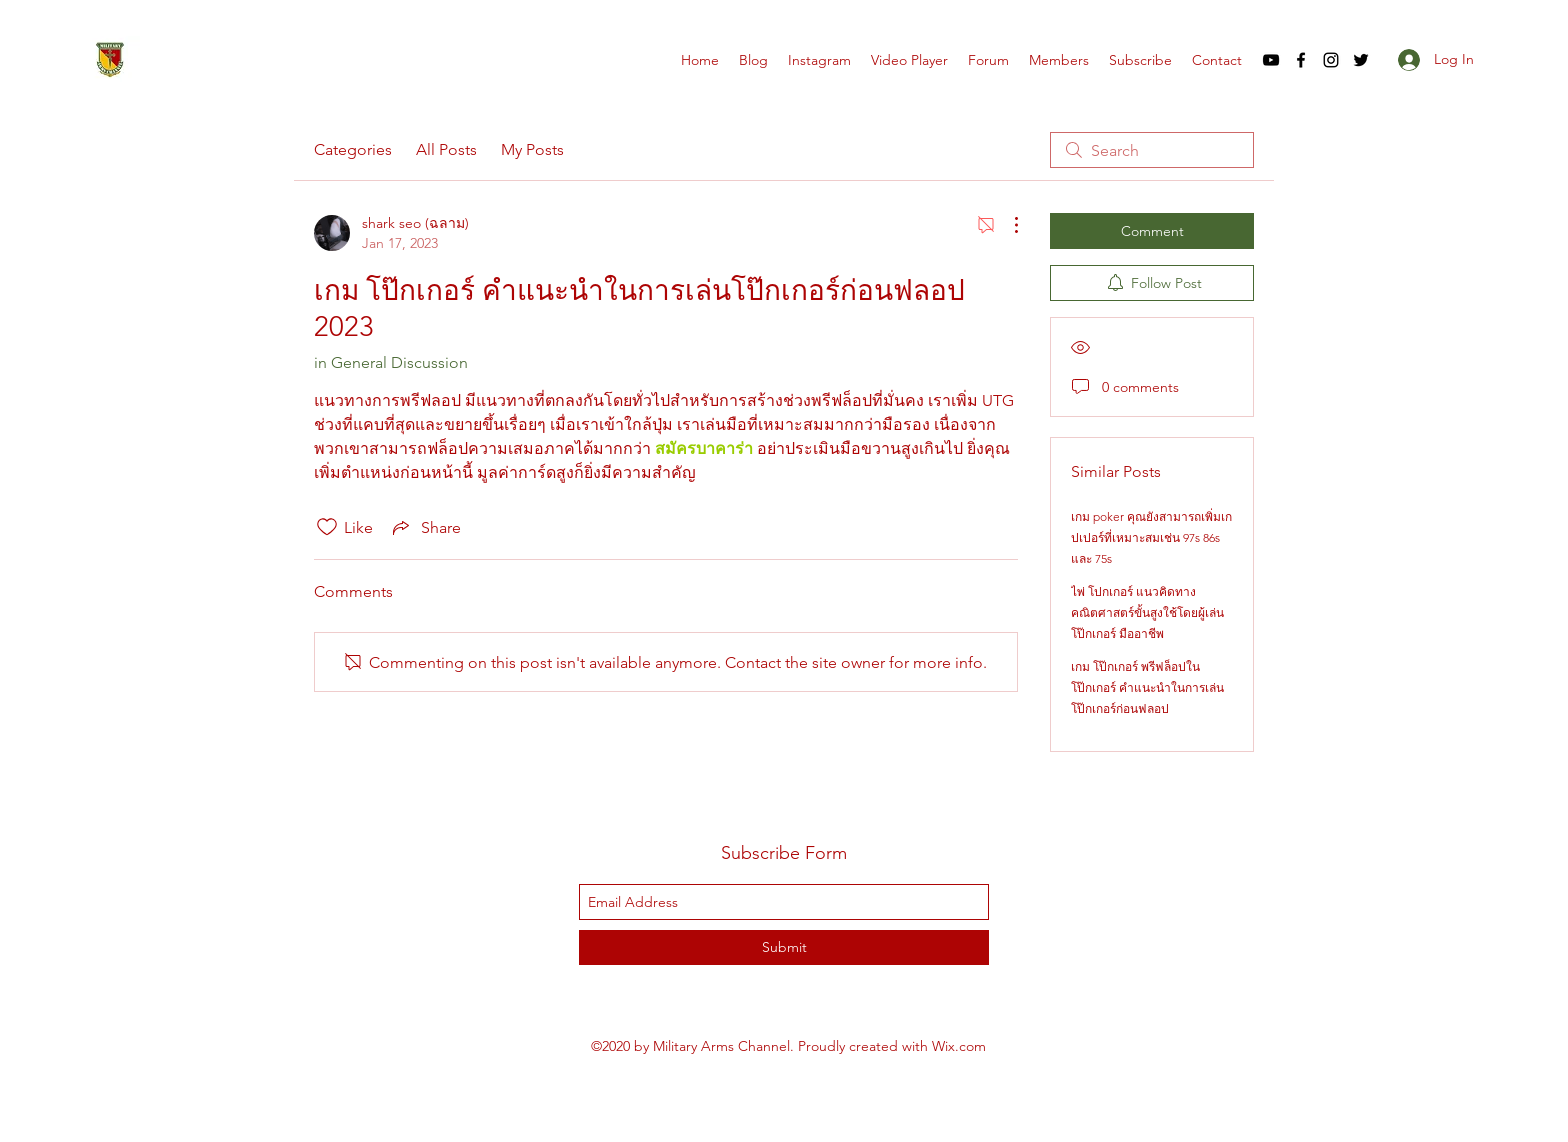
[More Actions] (1006, 225)
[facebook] (1301, 60)
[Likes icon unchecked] (327, 527)
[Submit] (784, 947)
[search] (1152, 150)
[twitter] (1361, 60)
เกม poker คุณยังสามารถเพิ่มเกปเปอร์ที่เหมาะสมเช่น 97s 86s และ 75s (1151, 537)
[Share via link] (425, 527)
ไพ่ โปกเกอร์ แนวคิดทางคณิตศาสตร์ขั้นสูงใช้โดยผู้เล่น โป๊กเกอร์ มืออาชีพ (1147, 612)
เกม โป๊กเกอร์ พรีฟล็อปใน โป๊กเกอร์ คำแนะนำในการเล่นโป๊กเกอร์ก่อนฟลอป (1147, 687)
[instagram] (1331, 60)
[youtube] (1271, 60)
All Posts (446, 149)
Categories (353, 149)
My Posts (532, 149)
